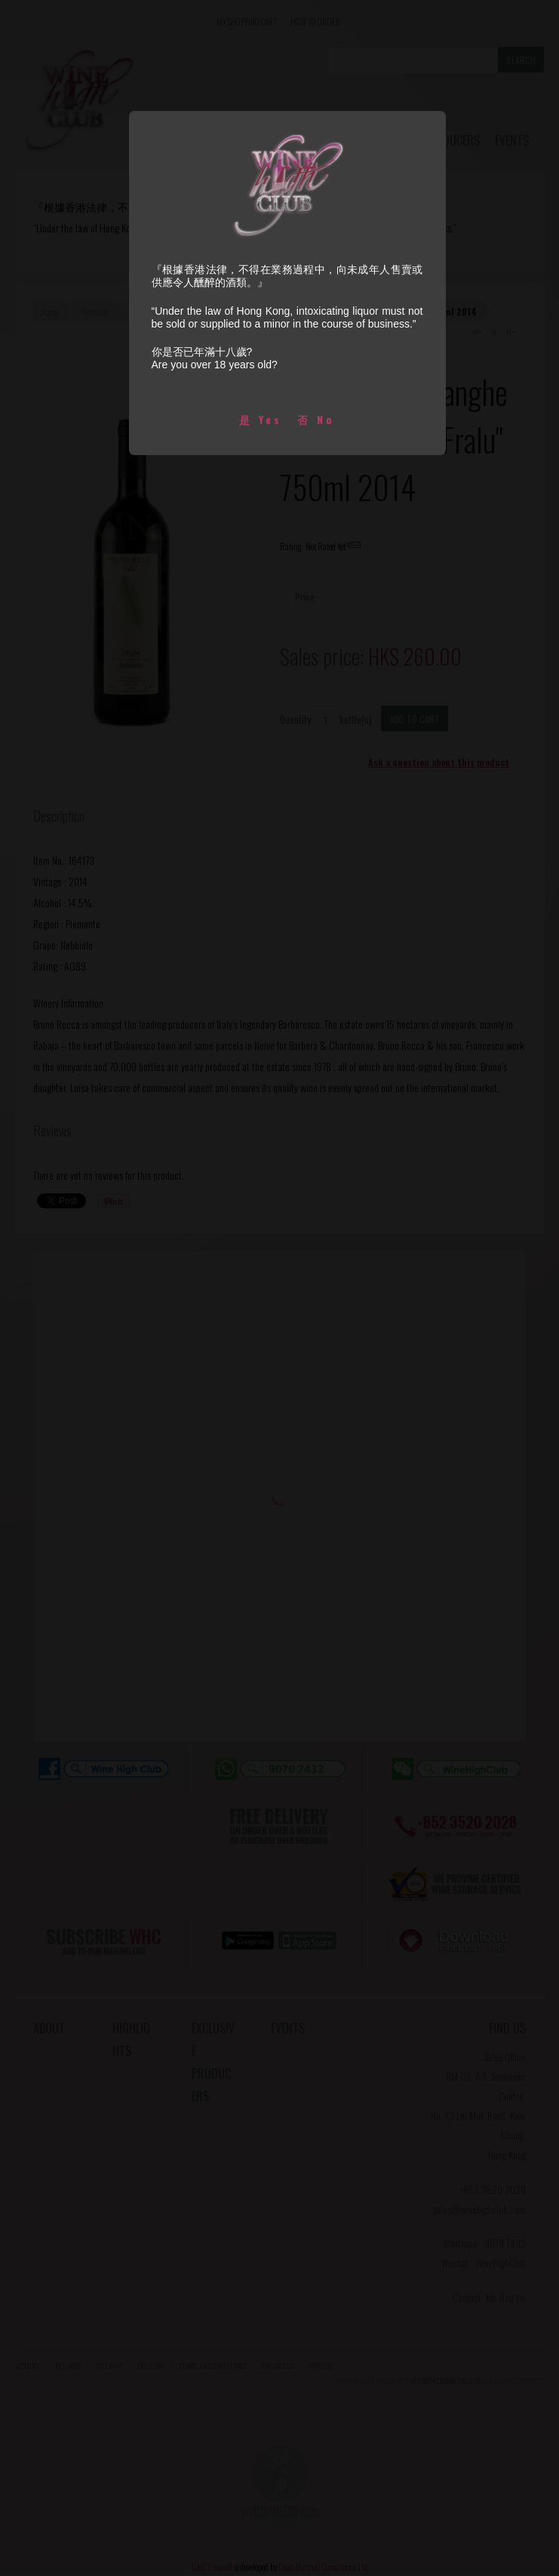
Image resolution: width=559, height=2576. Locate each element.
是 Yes (260, 419)
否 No (316, 419)
